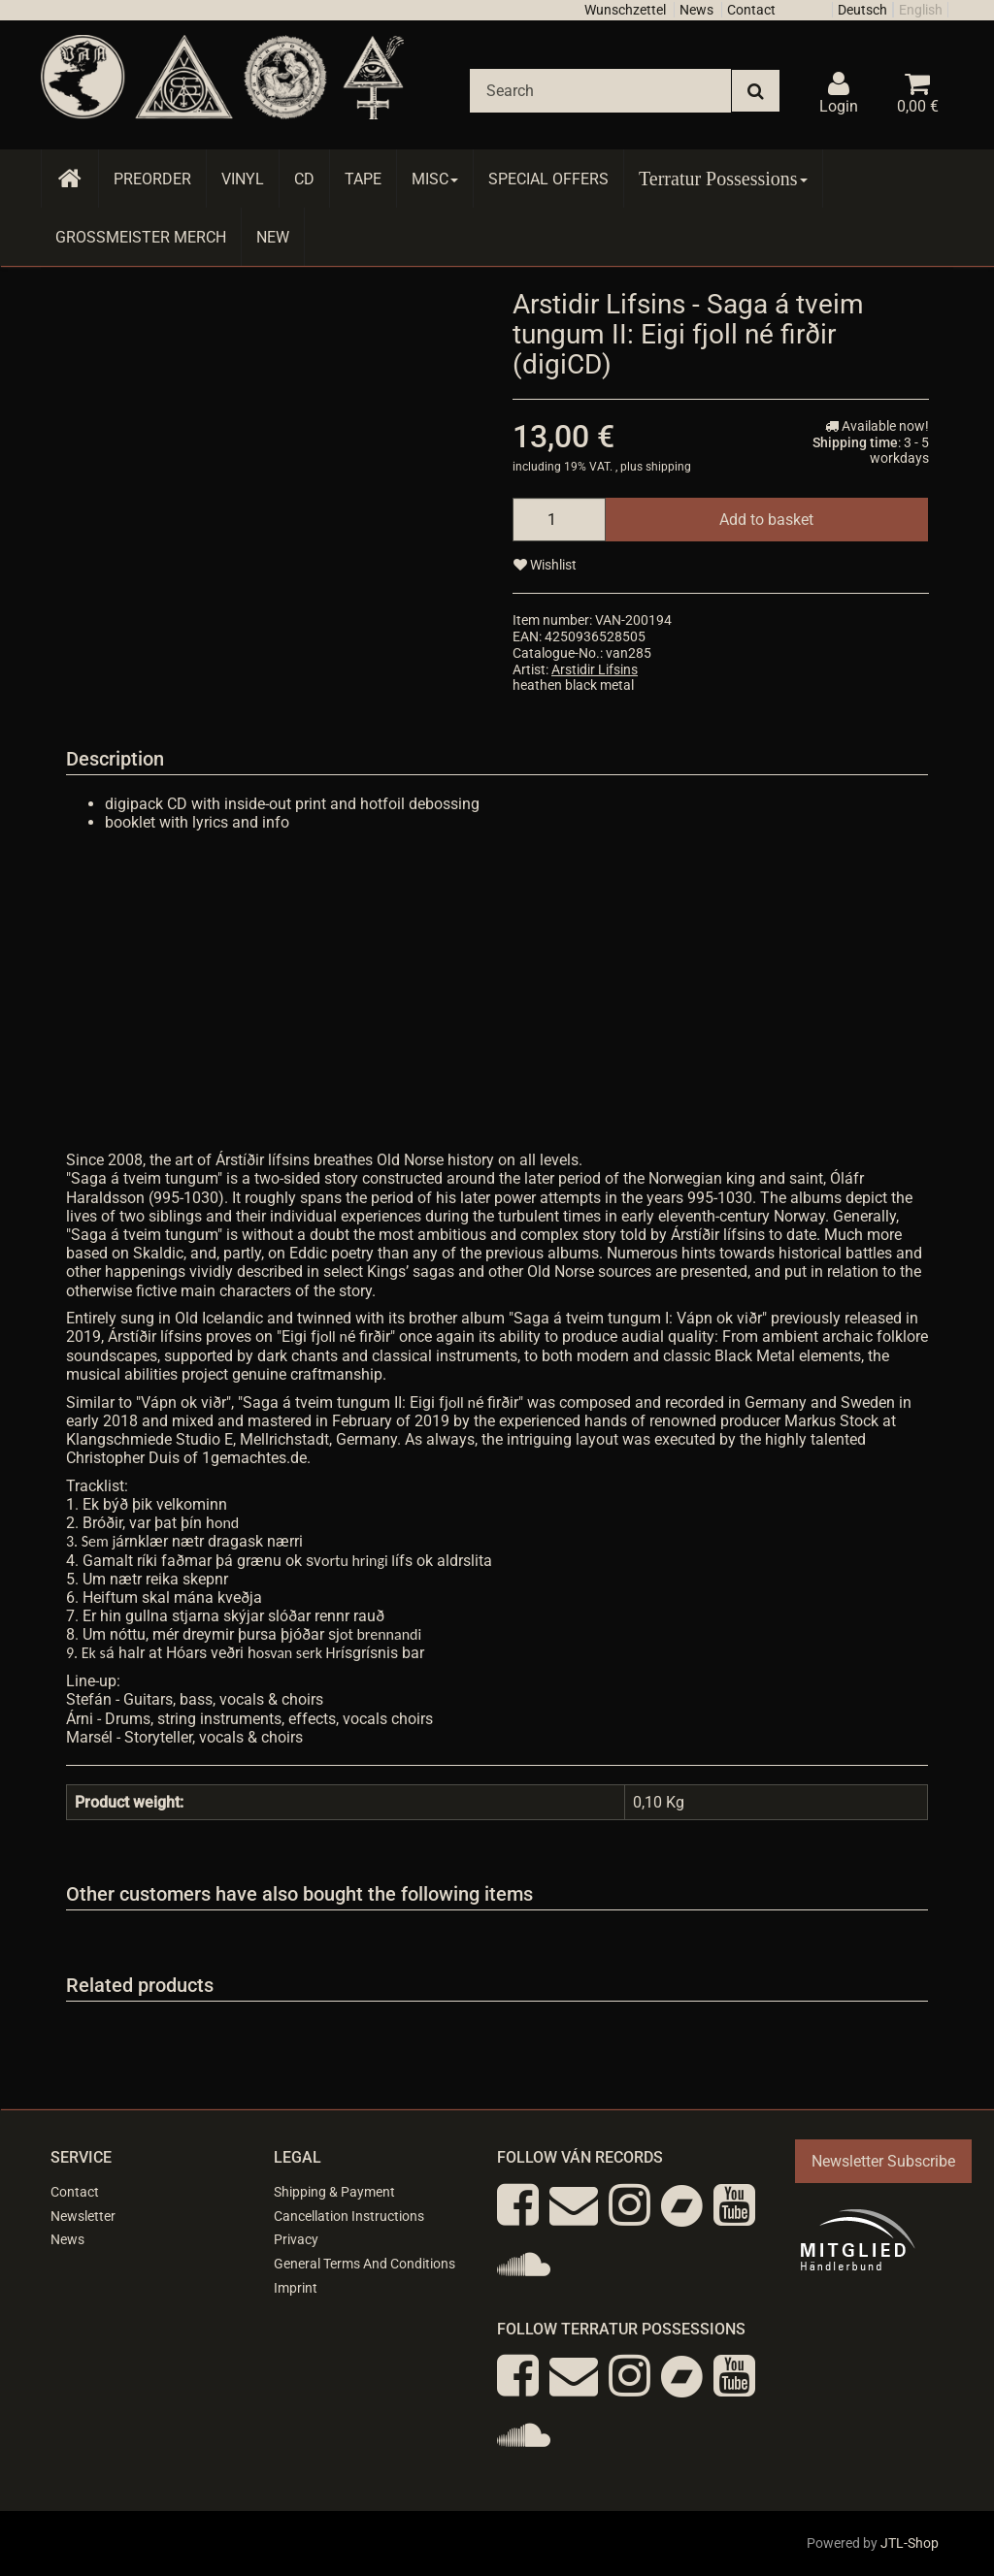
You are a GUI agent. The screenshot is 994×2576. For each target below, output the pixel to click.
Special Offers (548, 179)
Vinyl (242, 179)
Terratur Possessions (723, 178)
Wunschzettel (625, 9)
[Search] (600, 91)
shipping (668, 466)
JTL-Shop (909, 2543)
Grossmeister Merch (140, 237)
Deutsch (862, 9)
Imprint (295, 2288)
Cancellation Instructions (349, 2216)
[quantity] (559, 519)
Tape (363, 179)
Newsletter (83, 2216)
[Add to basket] (766, 519)
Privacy (296, 2239)
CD (304, 179)
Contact (751, 9)
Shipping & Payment (334, 2192)
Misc (435, 179)
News (696, 9)
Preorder (152, 179)
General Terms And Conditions (364, 2263)
